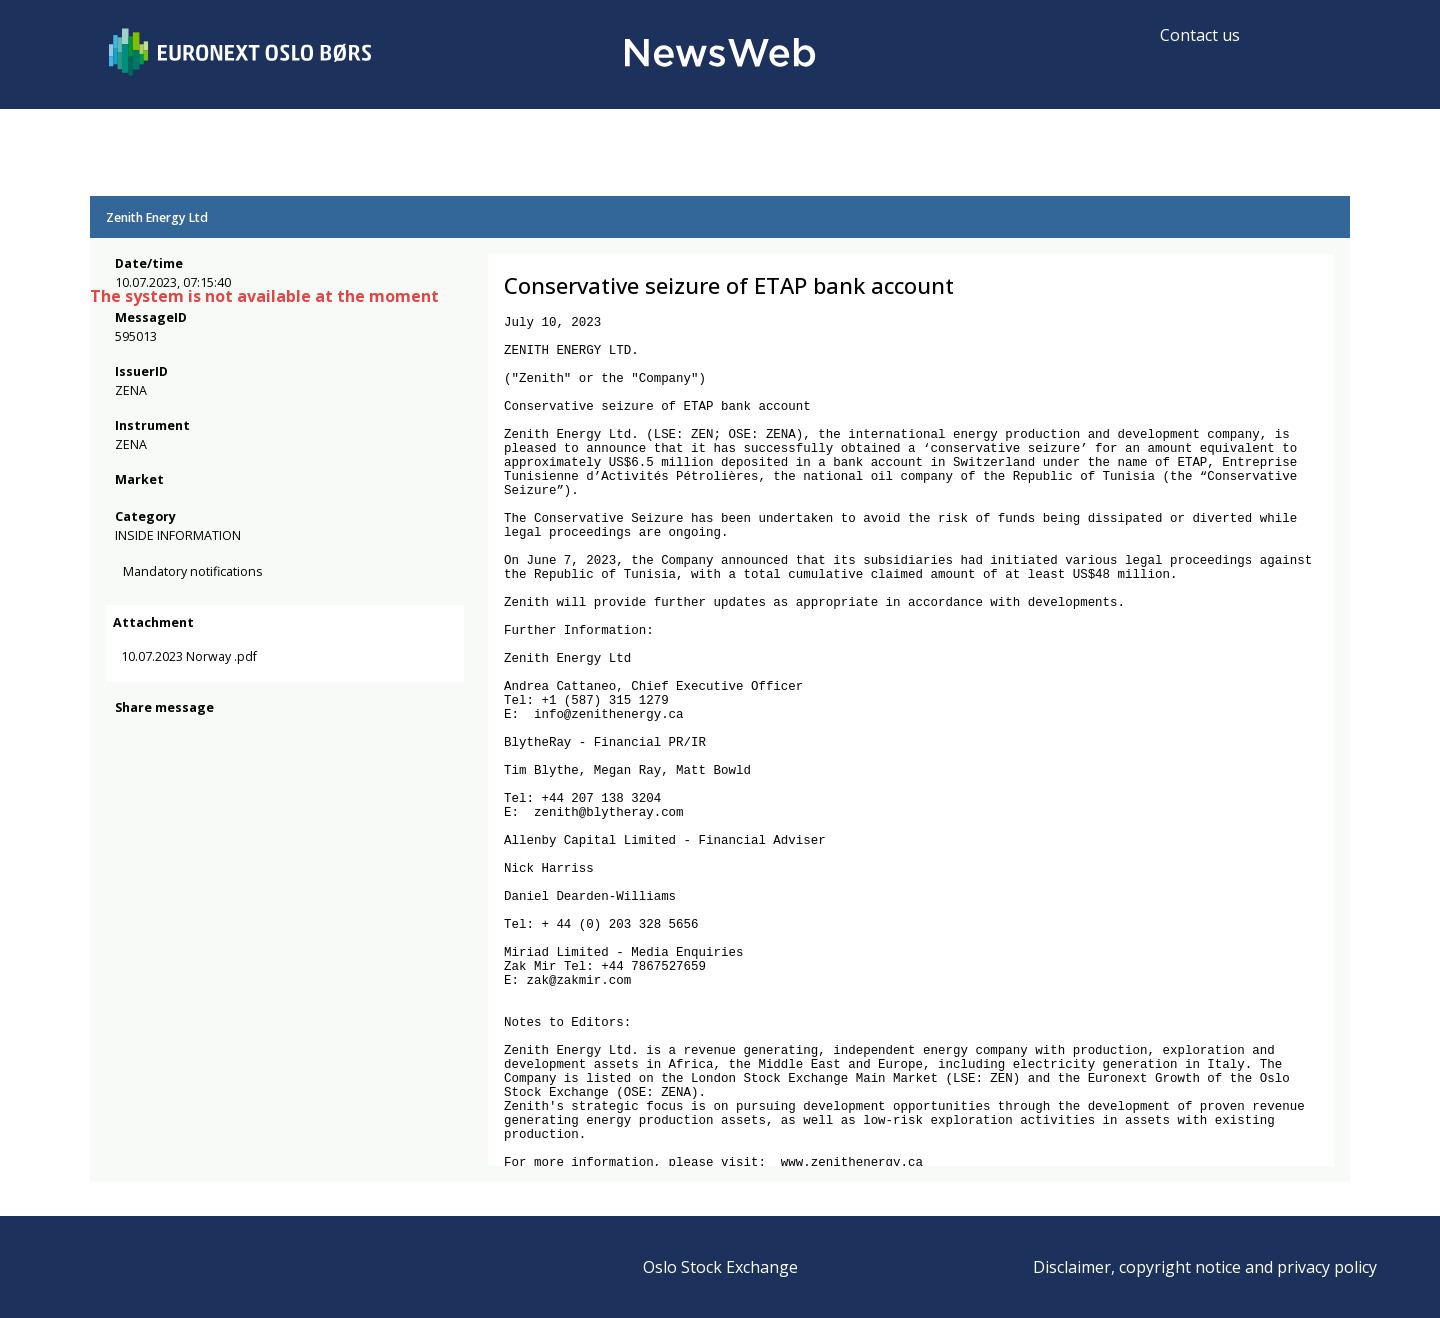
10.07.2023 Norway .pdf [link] (207, 736)
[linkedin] (195, 821)
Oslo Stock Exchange (720, 1267)
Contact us (1200, 35)
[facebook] (126, 821)
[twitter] (158, 821)
